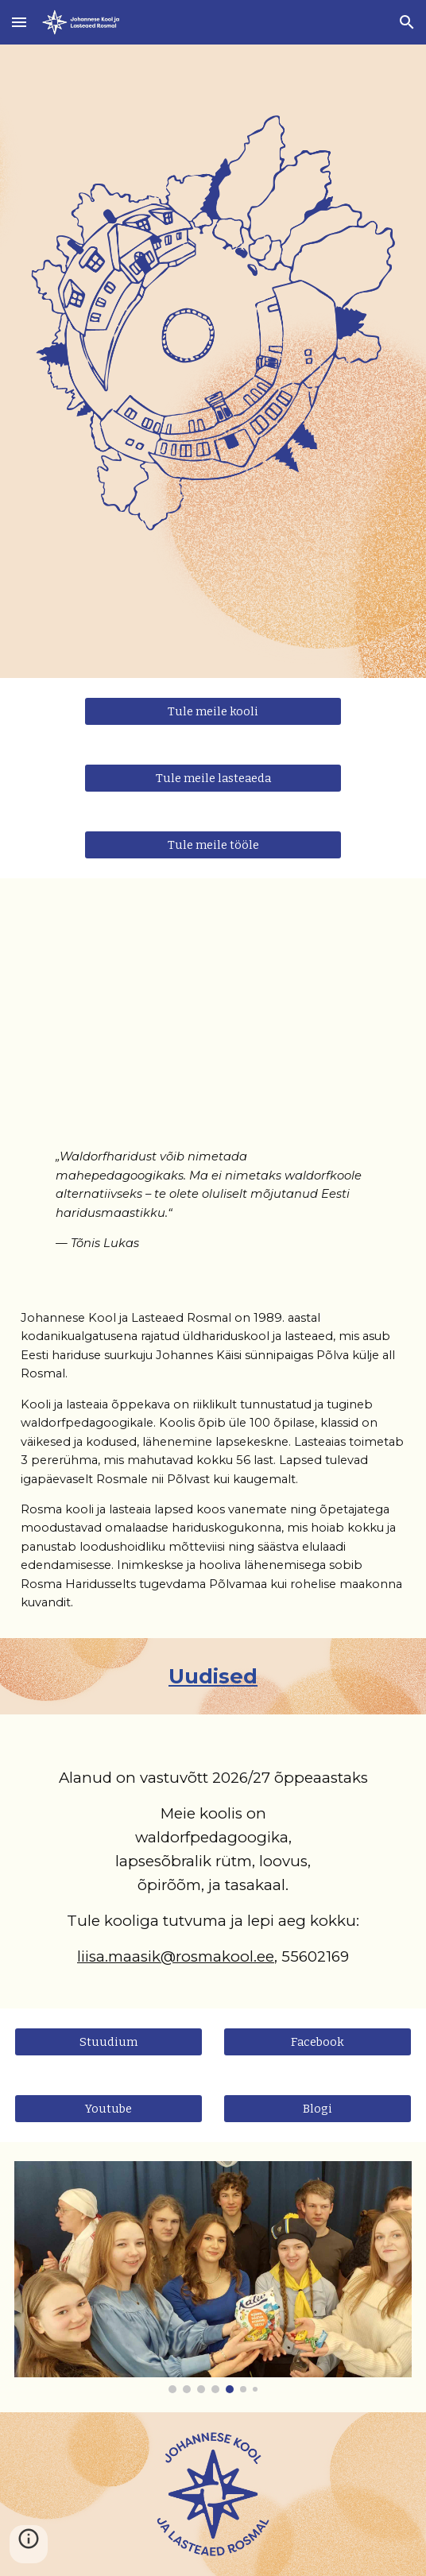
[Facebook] (317, 2041)
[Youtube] (108, 2108)
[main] (213, 1187)
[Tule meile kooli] (213, 711)
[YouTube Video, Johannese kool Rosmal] (213, 1003)
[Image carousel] (213, 2277)
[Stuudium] (108, 2041)
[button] (19, 22)
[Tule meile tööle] (213, 845)
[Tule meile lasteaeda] (213, 778)
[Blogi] (317, 2108)
